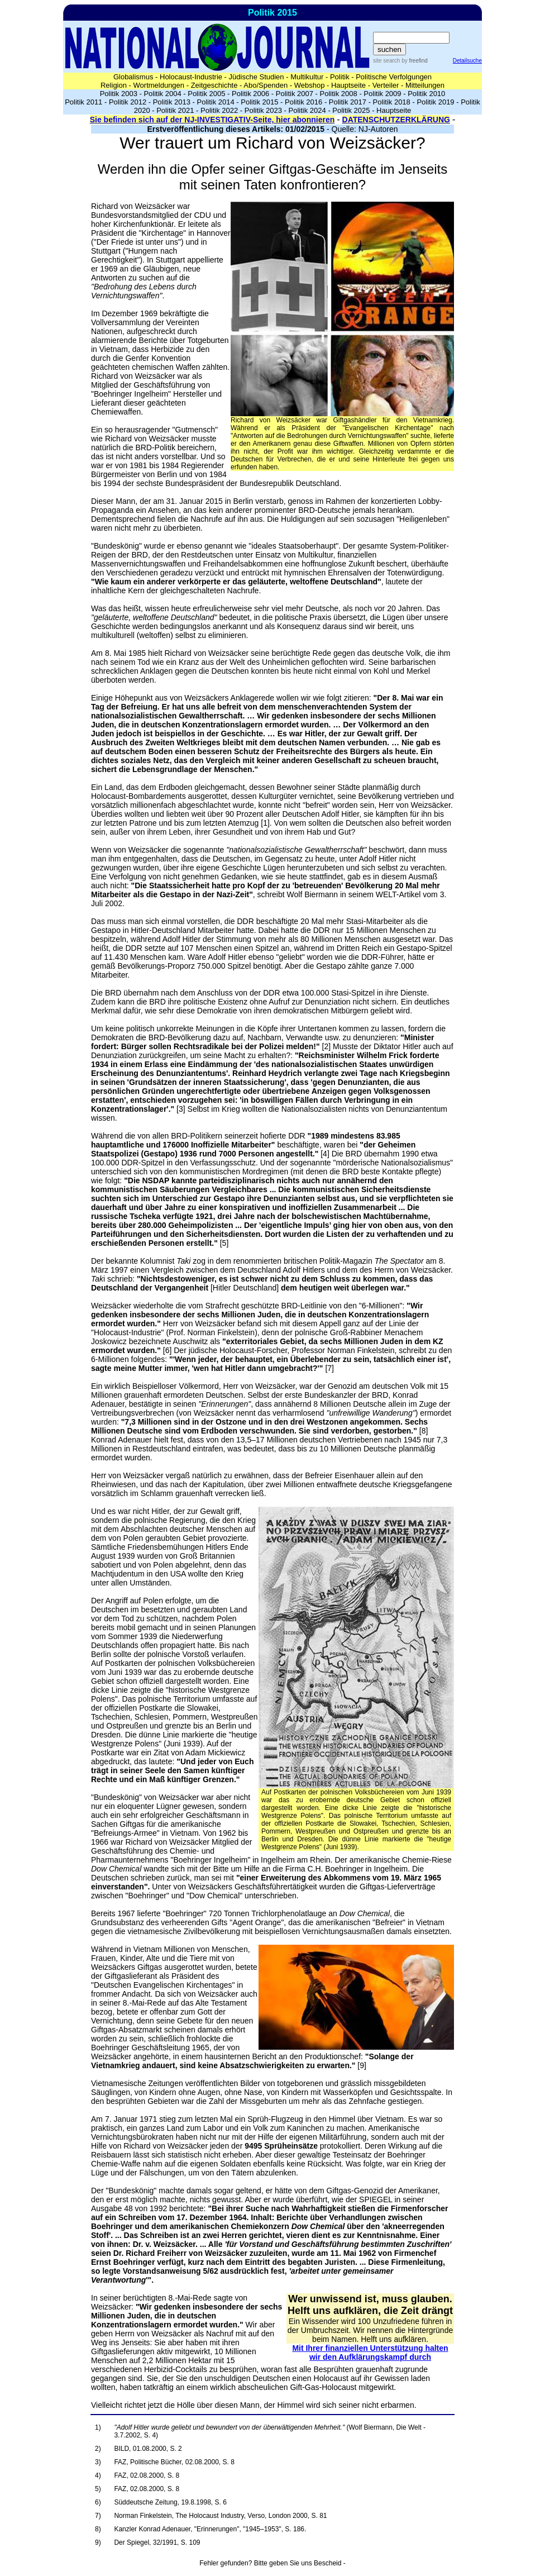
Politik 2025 (351, 110)
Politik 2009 (382, 93)
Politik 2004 (162, 93)
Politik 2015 (259, 102)
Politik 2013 (171, 102)
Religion (114, 85)
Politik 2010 (426, 93)
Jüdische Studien (256, 77)
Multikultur (306, 77)
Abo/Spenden (265, 85)
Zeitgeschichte (214, 85)
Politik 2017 (347, 102)
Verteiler (385, 85)
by (413, 61)
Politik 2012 (127, 102)
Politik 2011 (83, 102)
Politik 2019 (435, 102)
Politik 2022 (219, 110)
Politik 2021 (175, 110)
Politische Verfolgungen (394, 77)
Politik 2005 (206, 93)
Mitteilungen (424, 85)
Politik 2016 (303, 102)
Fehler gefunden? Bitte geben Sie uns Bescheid (270, 2563)
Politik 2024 (307, 110)
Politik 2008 (338, 93)
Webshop (309, 85)
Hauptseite (348, 85)
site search (386, 61)
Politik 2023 (263, 110)
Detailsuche (467, 61)
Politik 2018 (391, 102)
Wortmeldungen (159, 85)
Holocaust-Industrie (191, 77)
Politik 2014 (215, 102)
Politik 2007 (294, 93)
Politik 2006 (250, 93)
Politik (340, 77)
